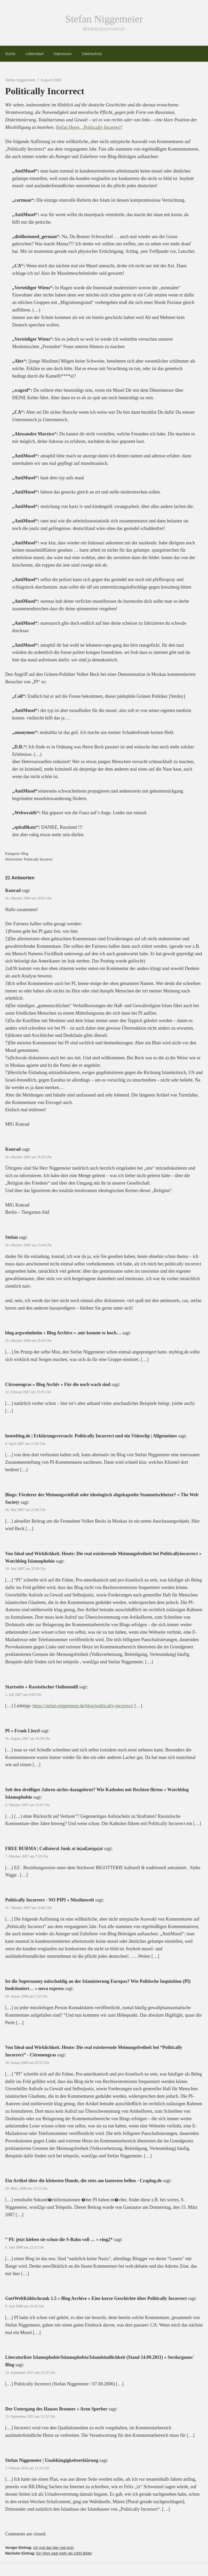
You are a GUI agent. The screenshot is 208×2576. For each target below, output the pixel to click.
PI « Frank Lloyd (22, 1730)
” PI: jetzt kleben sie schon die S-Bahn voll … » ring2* (59, 2239)
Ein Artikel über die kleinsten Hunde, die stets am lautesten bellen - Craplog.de (83, 2180)
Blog (24, 854)
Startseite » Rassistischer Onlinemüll (41, 1686)
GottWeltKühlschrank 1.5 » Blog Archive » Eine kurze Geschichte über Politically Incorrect (96, 2298)
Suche (10, 54)
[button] (11, 2564)
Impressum (62, 54)
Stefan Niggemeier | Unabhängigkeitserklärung (51, 2460)
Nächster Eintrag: (48, 2553)
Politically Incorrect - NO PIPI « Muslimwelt (49, 1899)
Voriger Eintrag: (39, 2548)
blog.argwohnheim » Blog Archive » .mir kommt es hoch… (63, 1332)
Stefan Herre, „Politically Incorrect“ (89, 127)
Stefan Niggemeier (104, 19)
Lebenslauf (35, 54)
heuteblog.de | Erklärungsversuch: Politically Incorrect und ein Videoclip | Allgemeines (91, 1435)
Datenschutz (92, 54)
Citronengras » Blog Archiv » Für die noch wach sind (57, 1384)
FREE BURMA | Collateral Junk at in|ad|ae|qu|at (54, 1848)
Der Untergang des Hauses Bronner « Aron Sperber (56, 2408)
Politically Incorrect (38, 859)
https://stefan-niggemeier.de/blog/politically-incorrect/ (83, 1705)
